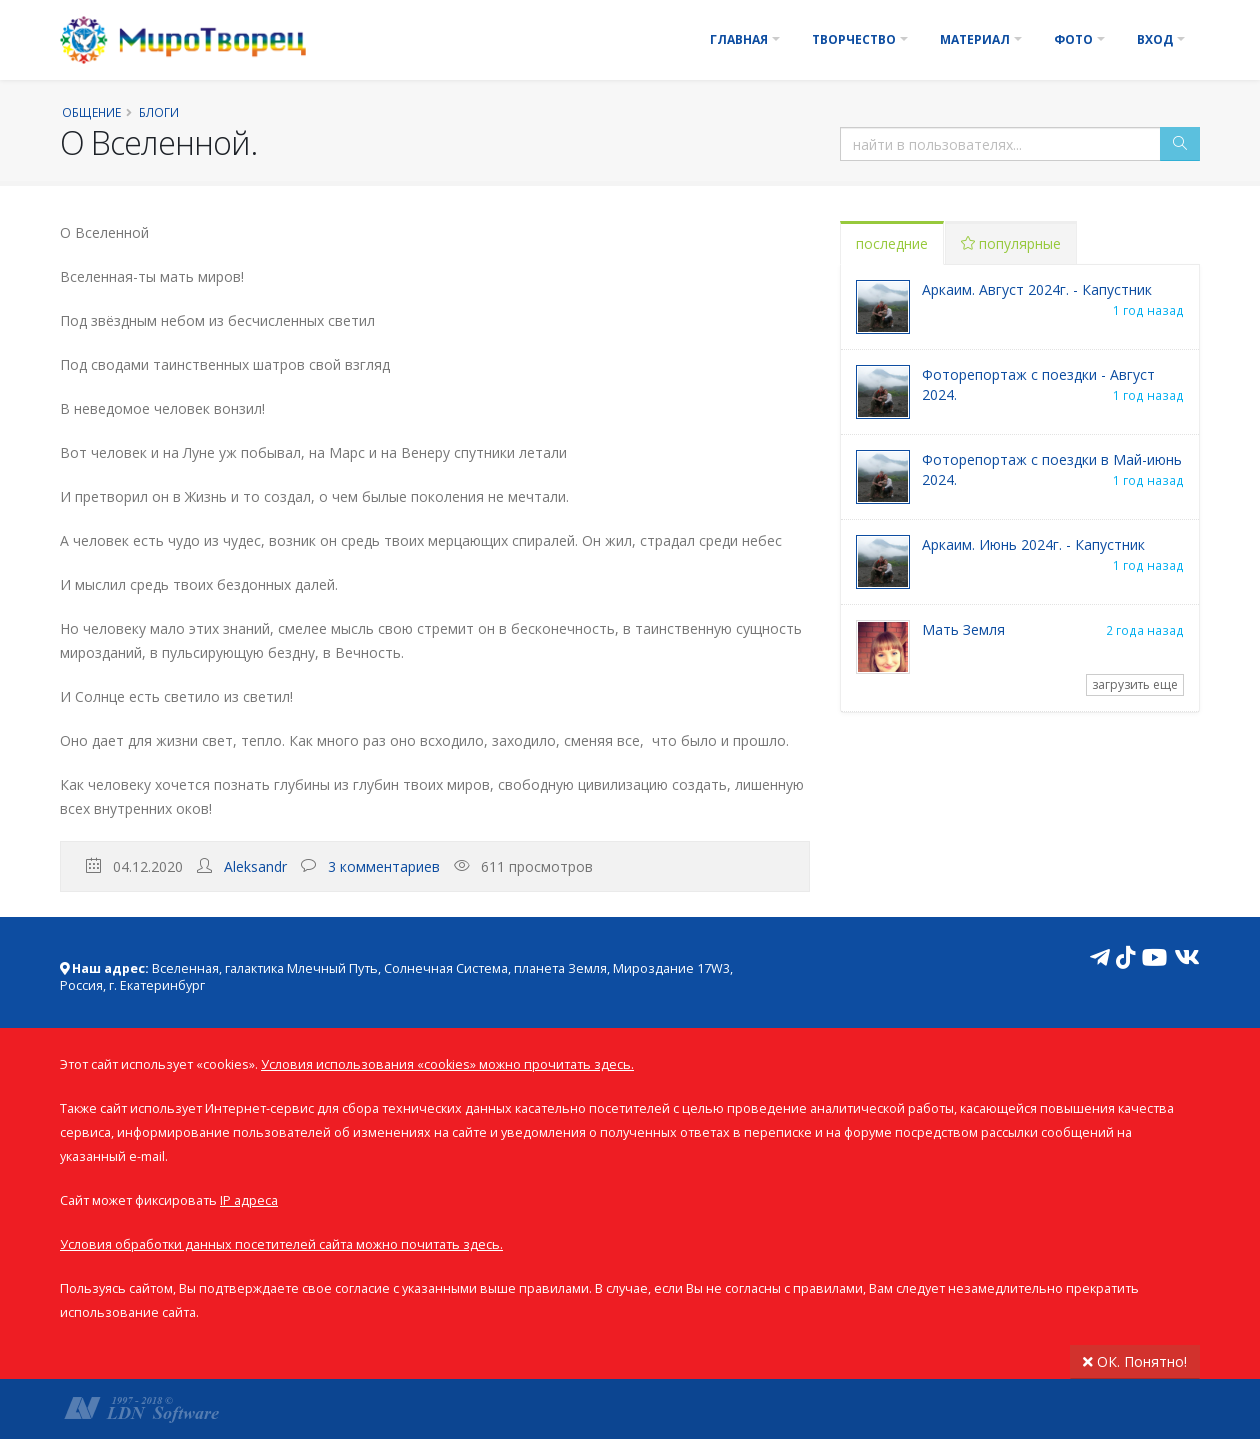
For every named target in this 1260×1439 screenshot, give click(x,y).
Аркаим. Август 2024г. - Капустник (1037, 289)
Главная (739, 39)
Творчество (854, 39)
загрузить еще (1135, 684)
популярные (1011, 243)
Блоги (159, 112)
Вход (1155, 39)
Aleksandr (255, 866)
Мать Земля (963, 629)
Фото (1073, 39)
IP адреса (249, 1200)
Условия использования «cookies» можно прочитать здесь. (447, 1064)
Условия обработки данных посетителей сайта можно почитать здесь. (281, 1244)
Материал (975, 39)
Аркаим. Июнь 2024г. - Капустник (1033, 544)
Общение (91, 112)
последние (892, 243)
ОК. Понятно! (1135, 1361)
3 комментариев (384, 866)
